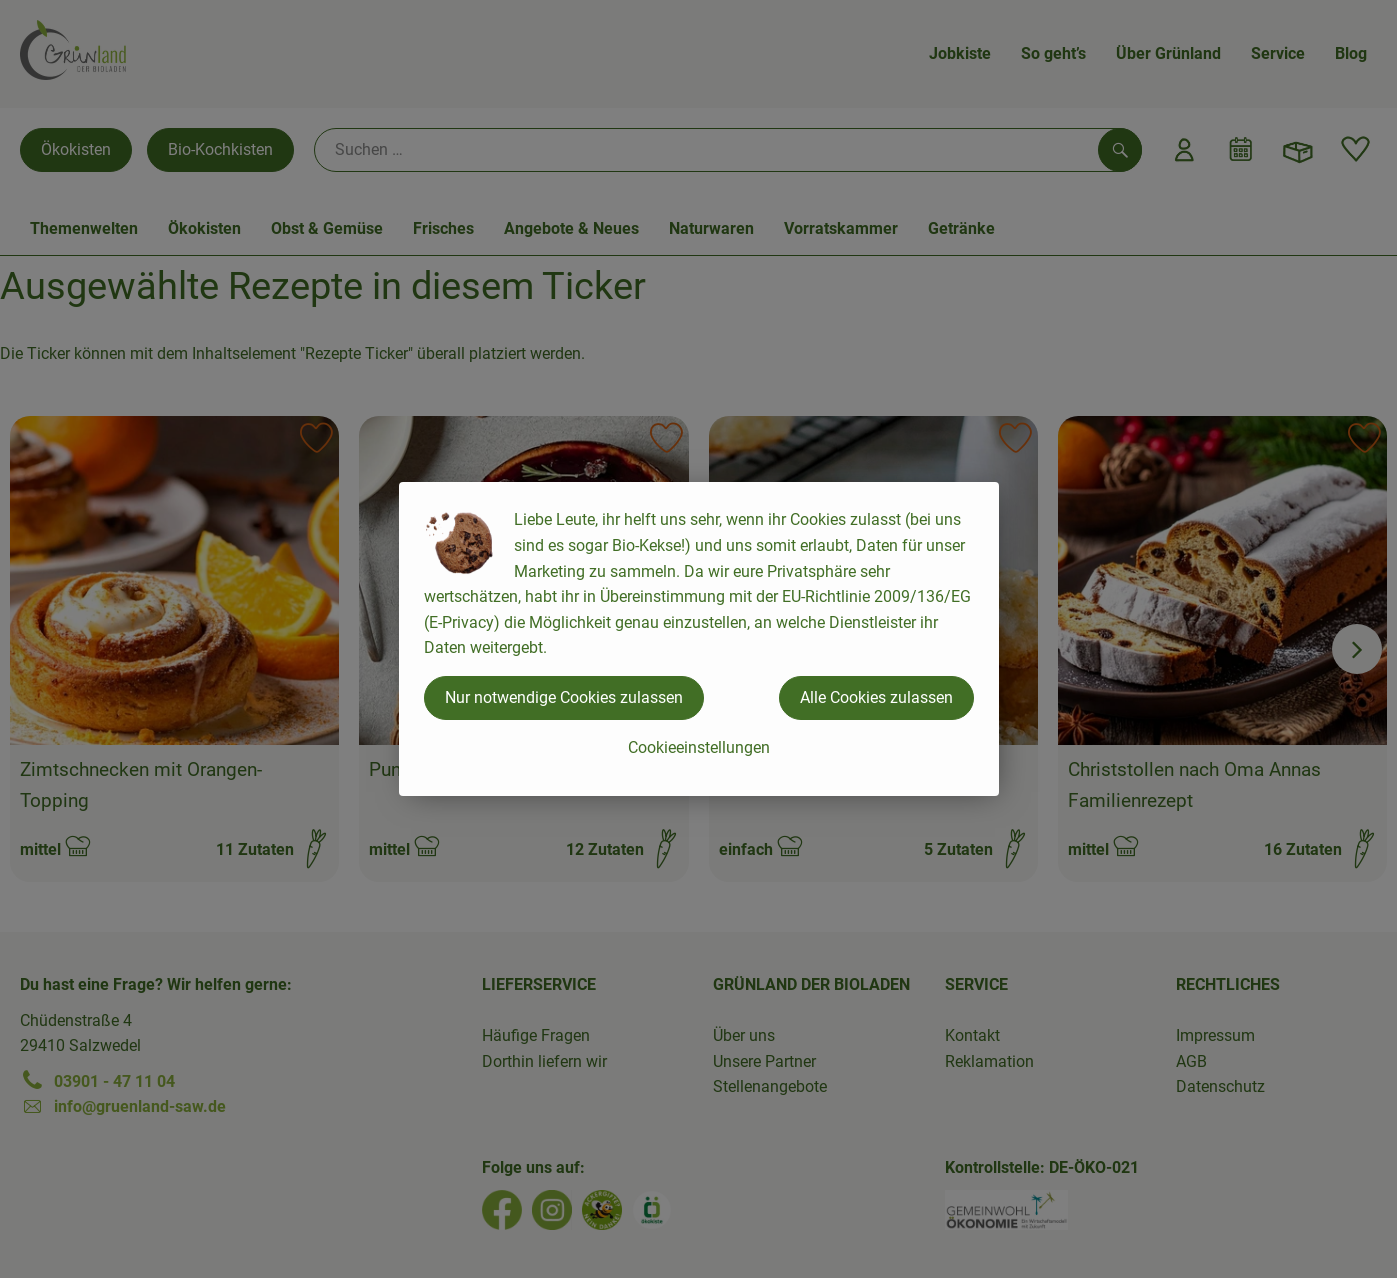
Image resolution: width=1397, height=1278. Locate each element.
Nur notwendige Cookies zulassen (564, 697)
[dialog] (698, 639)
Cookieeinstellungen (699, 747)
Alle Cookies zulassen (876, 697)
